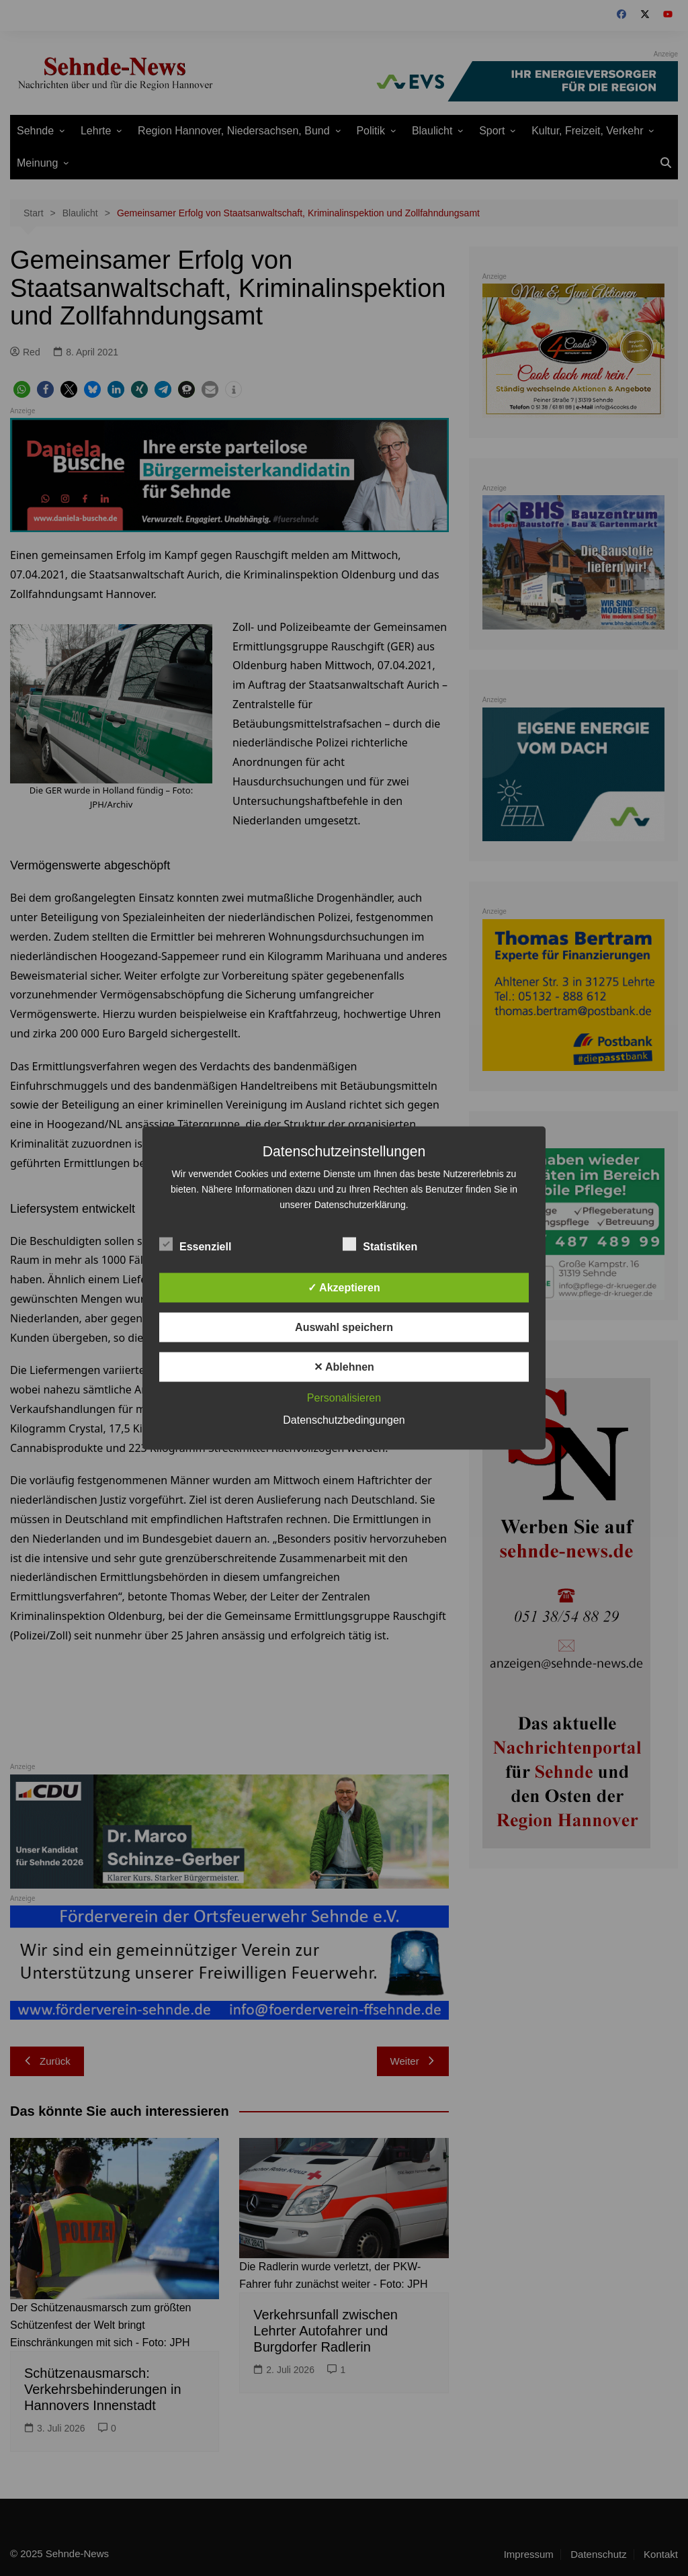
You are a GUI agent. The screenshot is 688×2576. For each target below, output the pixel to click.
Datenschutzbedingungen (343, 1420)
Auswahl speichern (344, 1327)
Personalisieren (344, 1398)
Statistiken (380, 1244)
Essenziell (195, 1244)
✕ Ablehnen (344, 1367)
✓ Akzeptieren (344, 1287)
